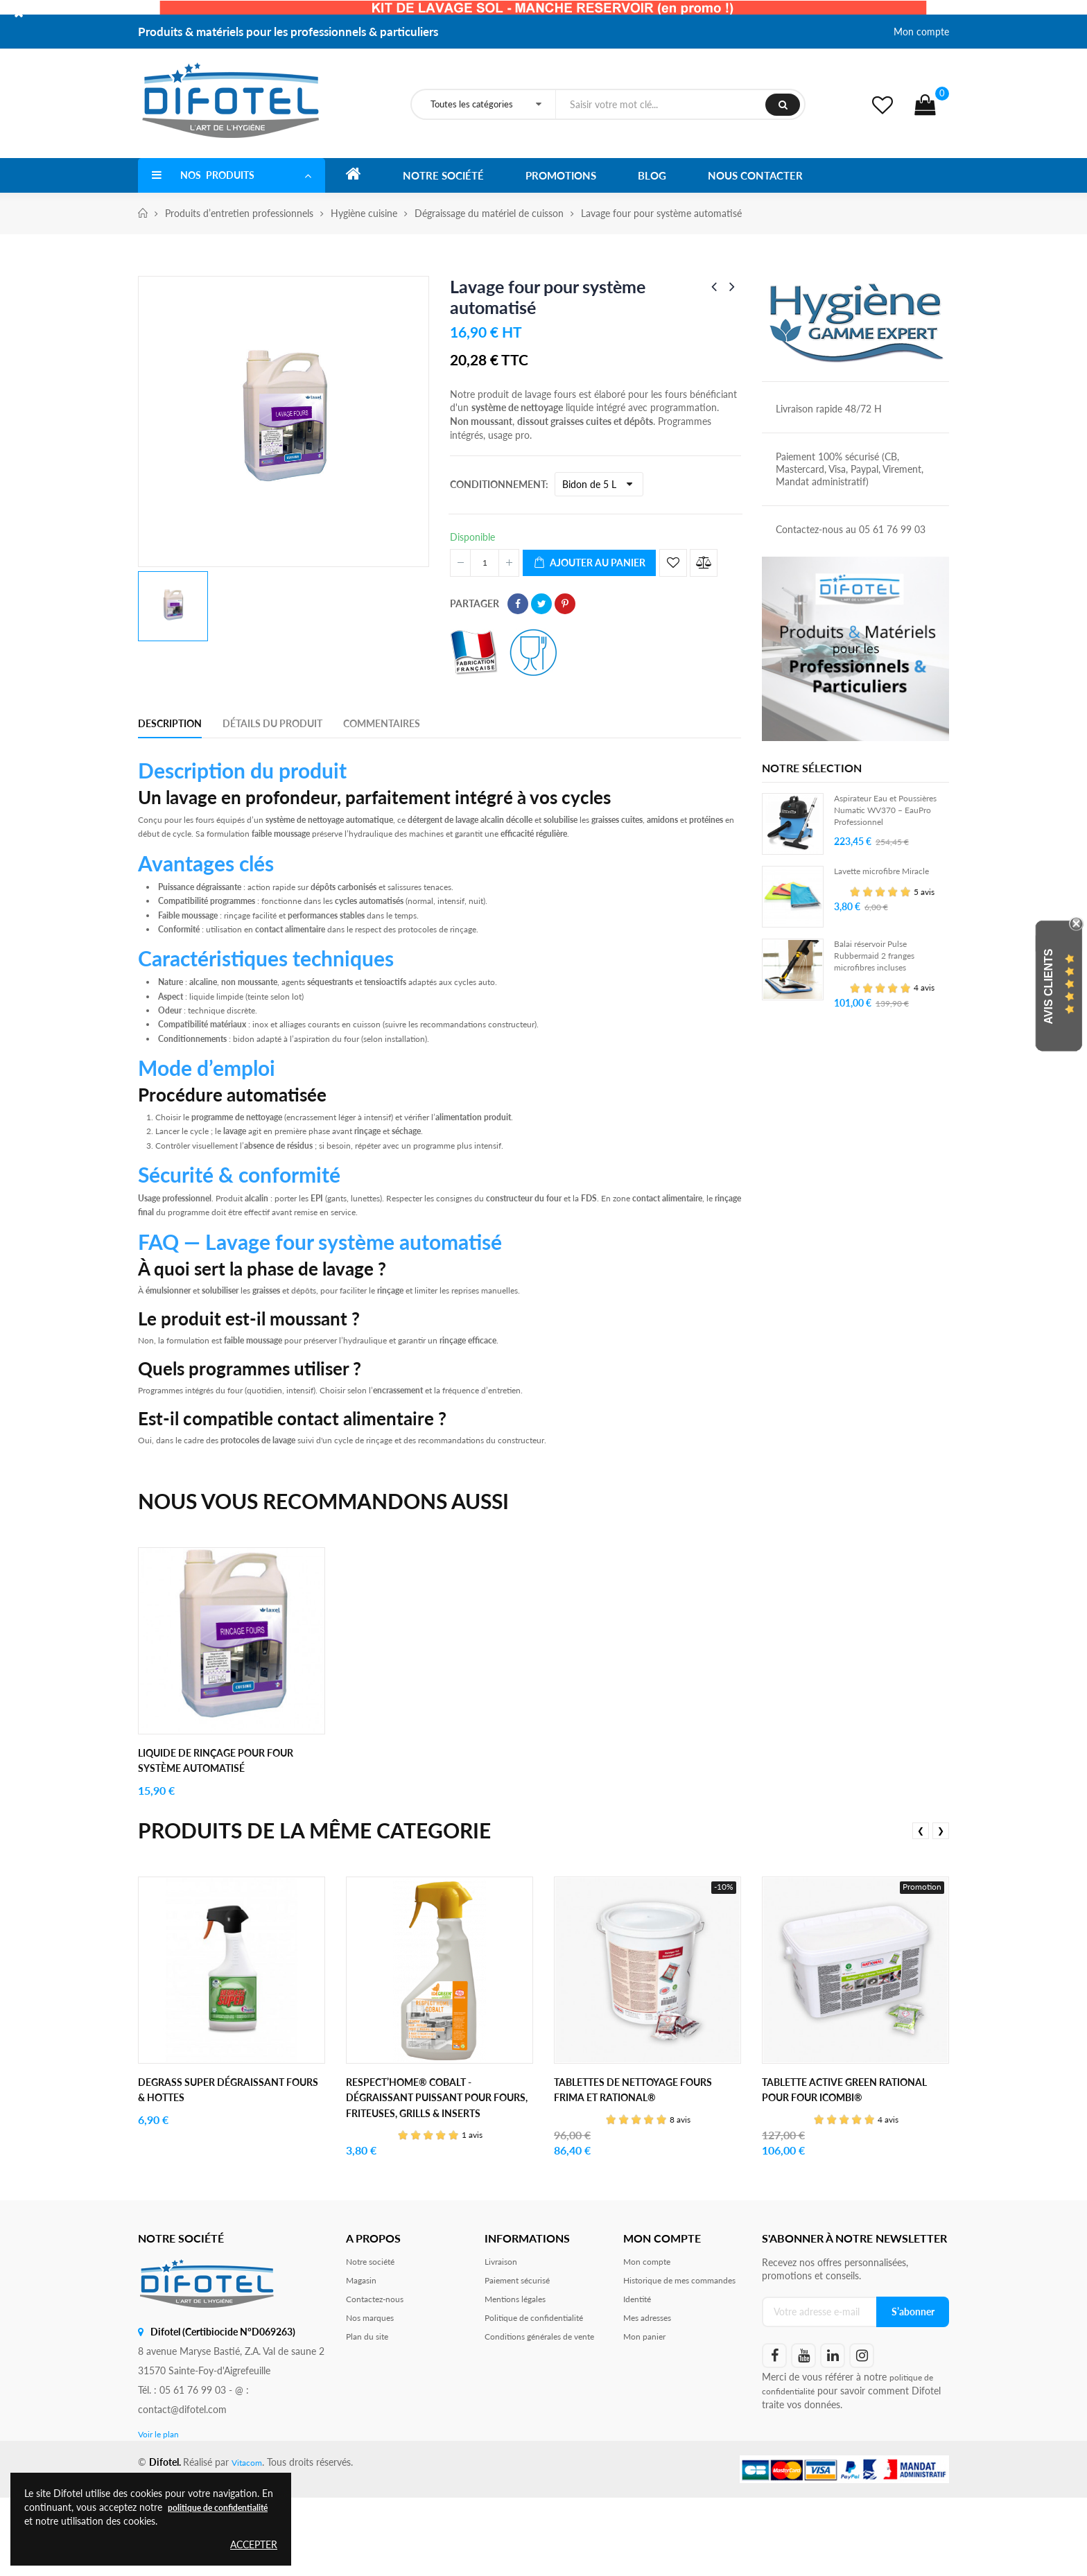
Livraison (503, 2341)
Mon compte (921, 31)
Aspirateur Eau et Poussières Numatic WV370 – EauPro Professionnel (876, 820)
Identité (639, 2397)
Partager (517, 603)
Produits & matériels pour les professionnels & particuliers (288, 31)
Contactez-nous (379, 2383)
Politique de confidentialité (542, 2404)
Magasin (363, 2362)
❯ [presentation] (940, 1893)
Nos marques (374, 2404)
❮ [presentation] (920, 1893)
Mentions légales (520, 2383)
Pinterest (565, 603)
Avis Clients (1048, 986)
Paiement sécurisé (523, 2362)
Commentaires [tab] (381, 723)
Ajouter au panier (589, 563)
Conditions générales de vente (535, 2431)
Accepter (253, 2544)
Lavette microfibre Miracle (890, 885)
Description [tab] (170, 723)
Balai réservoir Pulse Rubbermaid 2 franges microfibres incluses (881, 971)
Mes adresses (651, 2417)
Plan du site (370, 2424)
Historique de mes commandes (662, 2369)
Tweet (541, 603)
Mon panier (647, 2438)
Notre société (374, 2341)
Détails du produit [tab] (272, 723)
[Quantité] (484, 563)
